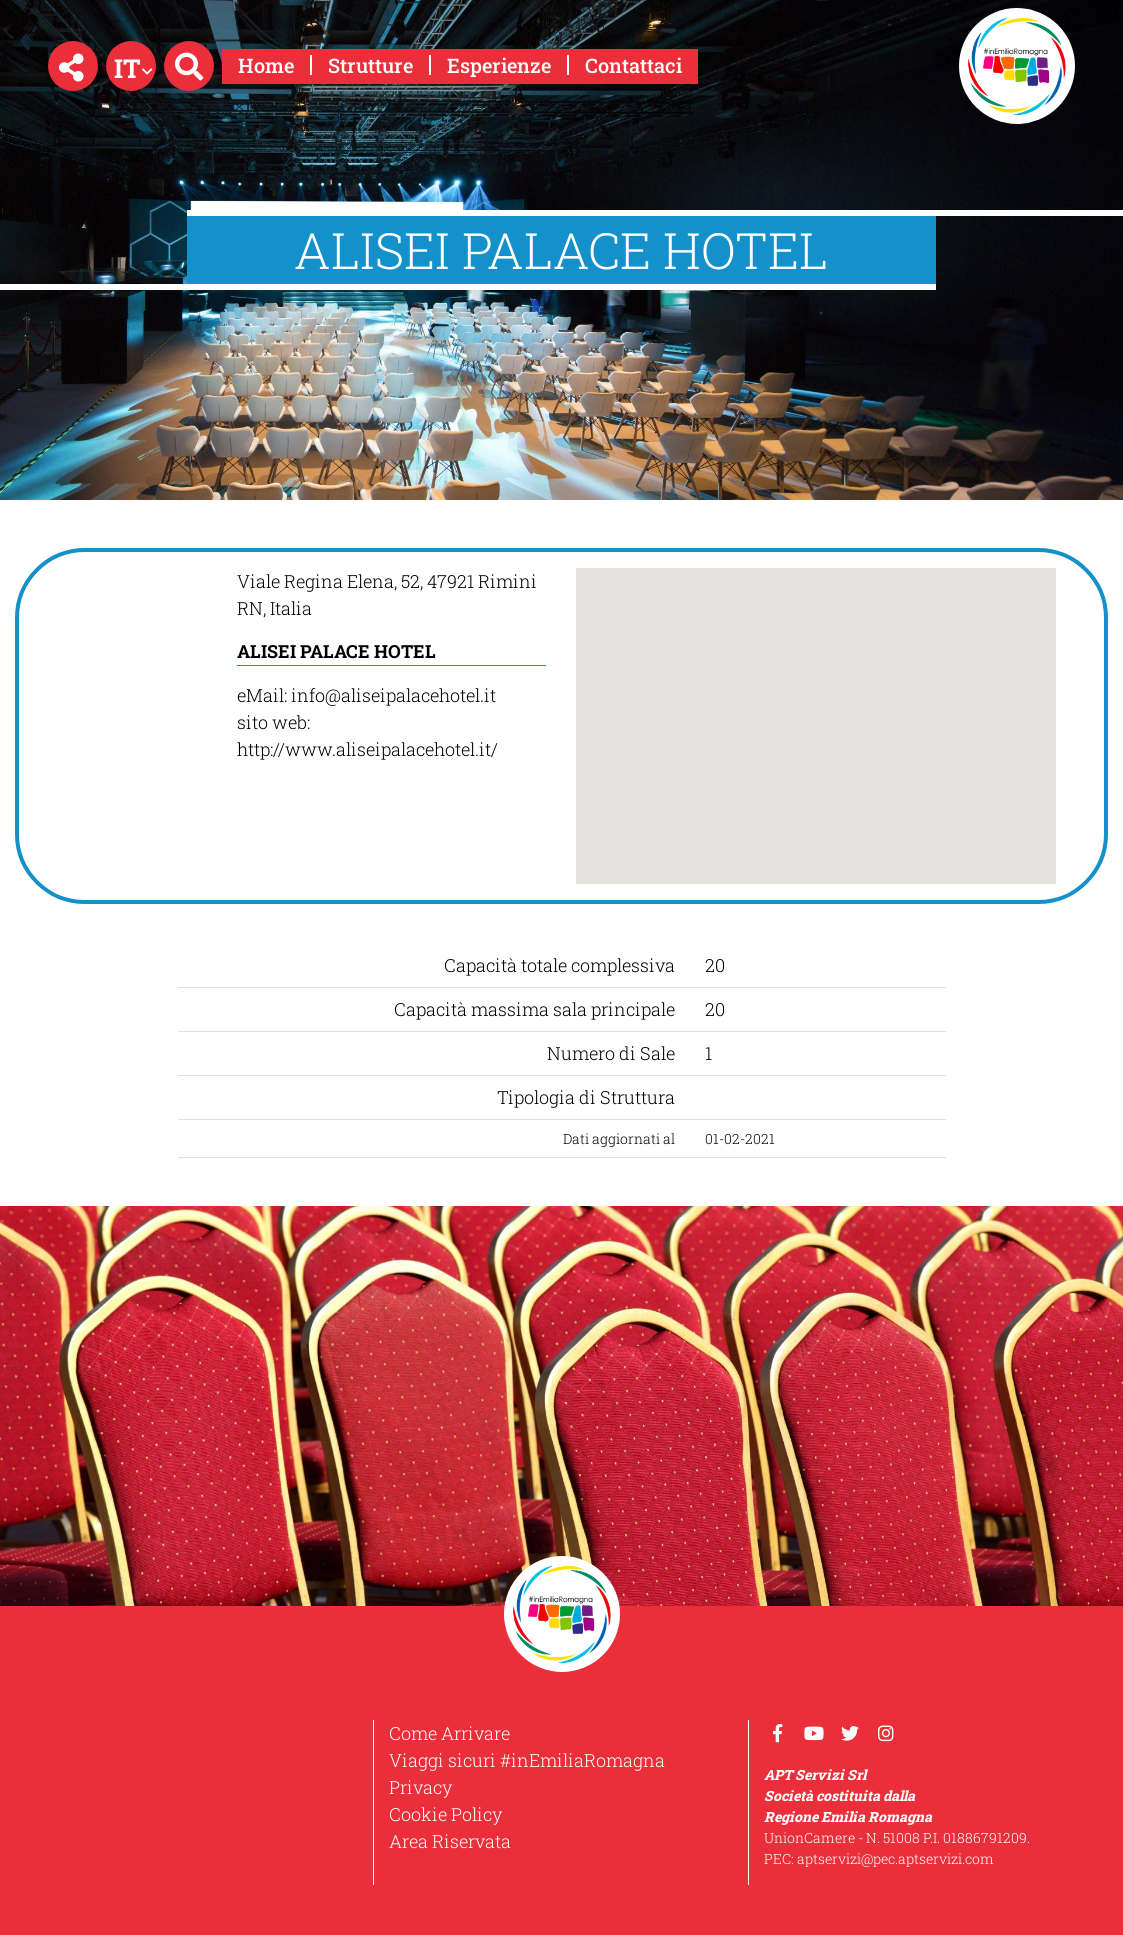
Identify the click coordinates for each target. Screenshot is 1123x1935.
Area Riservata (450, 1841)
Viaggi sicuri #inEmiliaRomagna (527, 1760)
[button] (73, 66)
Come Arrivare (449, 1733)
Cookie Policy (445, 1814)
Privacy (420, 1787)
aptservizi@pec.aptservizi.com (895, 1858)
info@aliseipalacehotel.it (393, 695)
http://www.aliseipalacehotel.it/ (367, 749)
